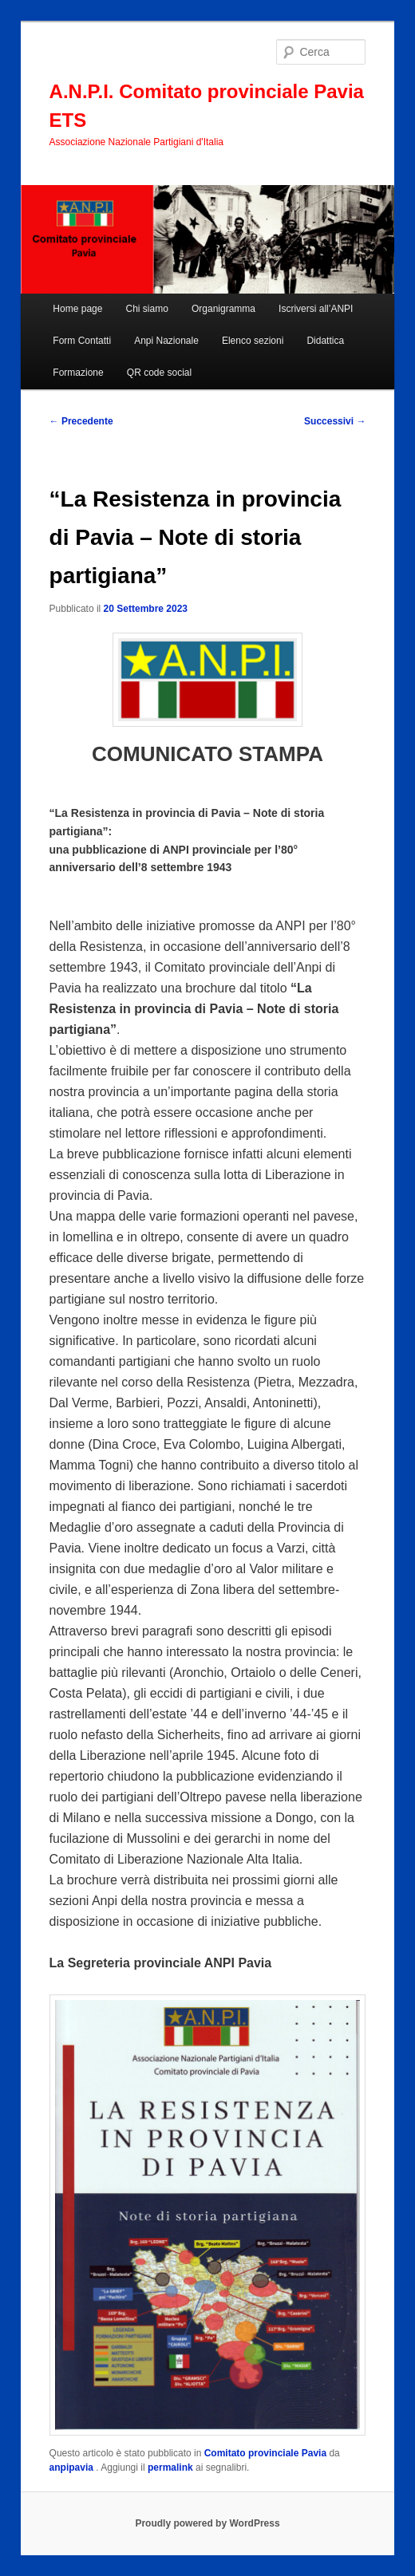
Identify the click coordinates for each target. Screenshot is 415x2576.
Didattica (325, 340)
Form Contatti (82, 340)
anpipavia (73, 2467)
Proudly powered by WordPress (207, 2523)
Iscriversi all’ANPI (316, 308)
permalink (170, 2467)
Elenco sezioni (252, 340)
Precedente (81, 421)
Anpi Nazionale (166, 340)
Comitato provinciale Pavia (265, 2453)
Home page (77, 308)
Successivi (335, 421)
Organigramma (223, 308)
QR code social (159, 372)
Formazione (78, 372)
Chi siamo (147, 308)
